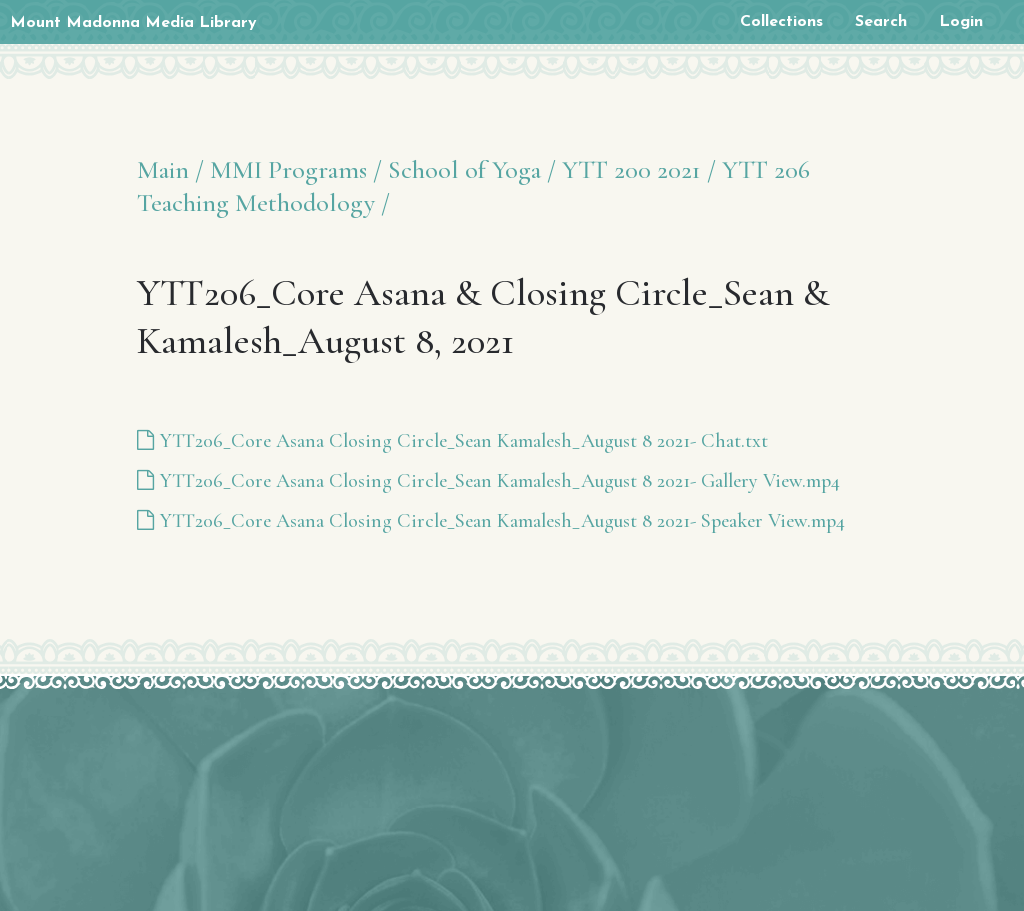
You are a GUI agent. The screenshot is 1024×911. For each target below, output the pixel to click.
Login (961, 22)
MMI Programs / (296, 169)
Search (881, 22)
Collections (781, 22)
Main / (170, 169)
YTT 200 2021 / (639, 169)
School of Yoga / (472, 169)
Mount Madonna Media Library (133, 23)
